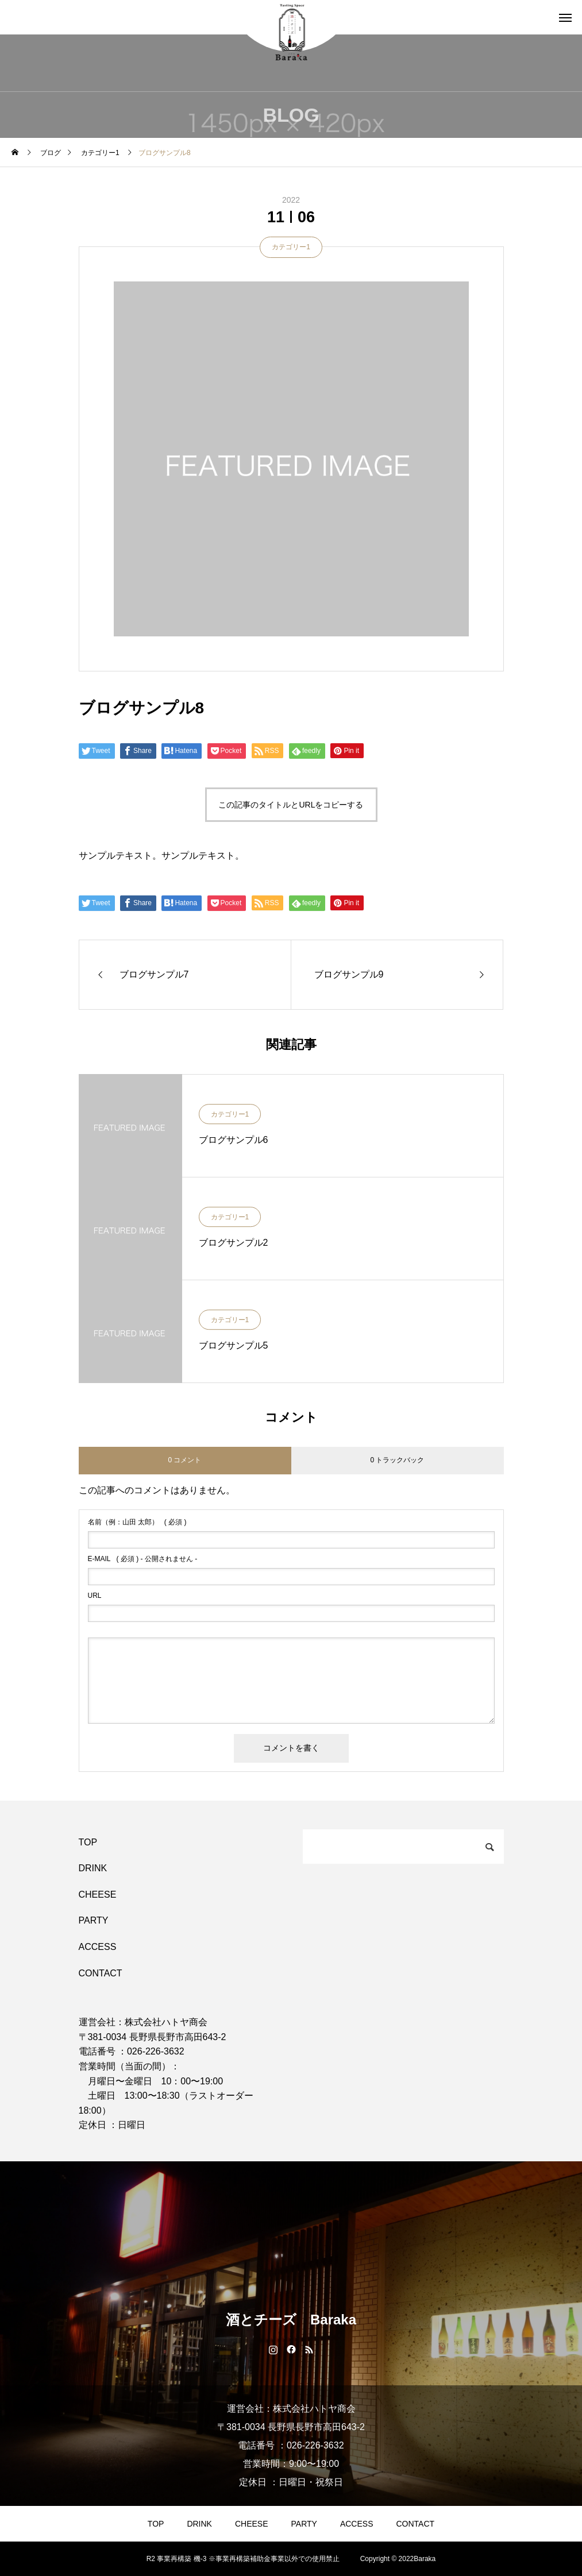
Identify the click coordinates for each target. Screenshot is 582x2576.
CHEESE (98, 1894)
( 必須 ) (137, 1522)
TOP (88, 1842)
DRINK (93, 1868)
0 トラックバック (397, 1460)
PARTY (94, 1920)
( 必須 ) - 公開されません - (143, 1558)
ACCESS (98, 1947)
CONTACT (100, 1973)
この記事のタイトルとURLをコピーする (290, 804)
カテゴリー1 (291, 247)
